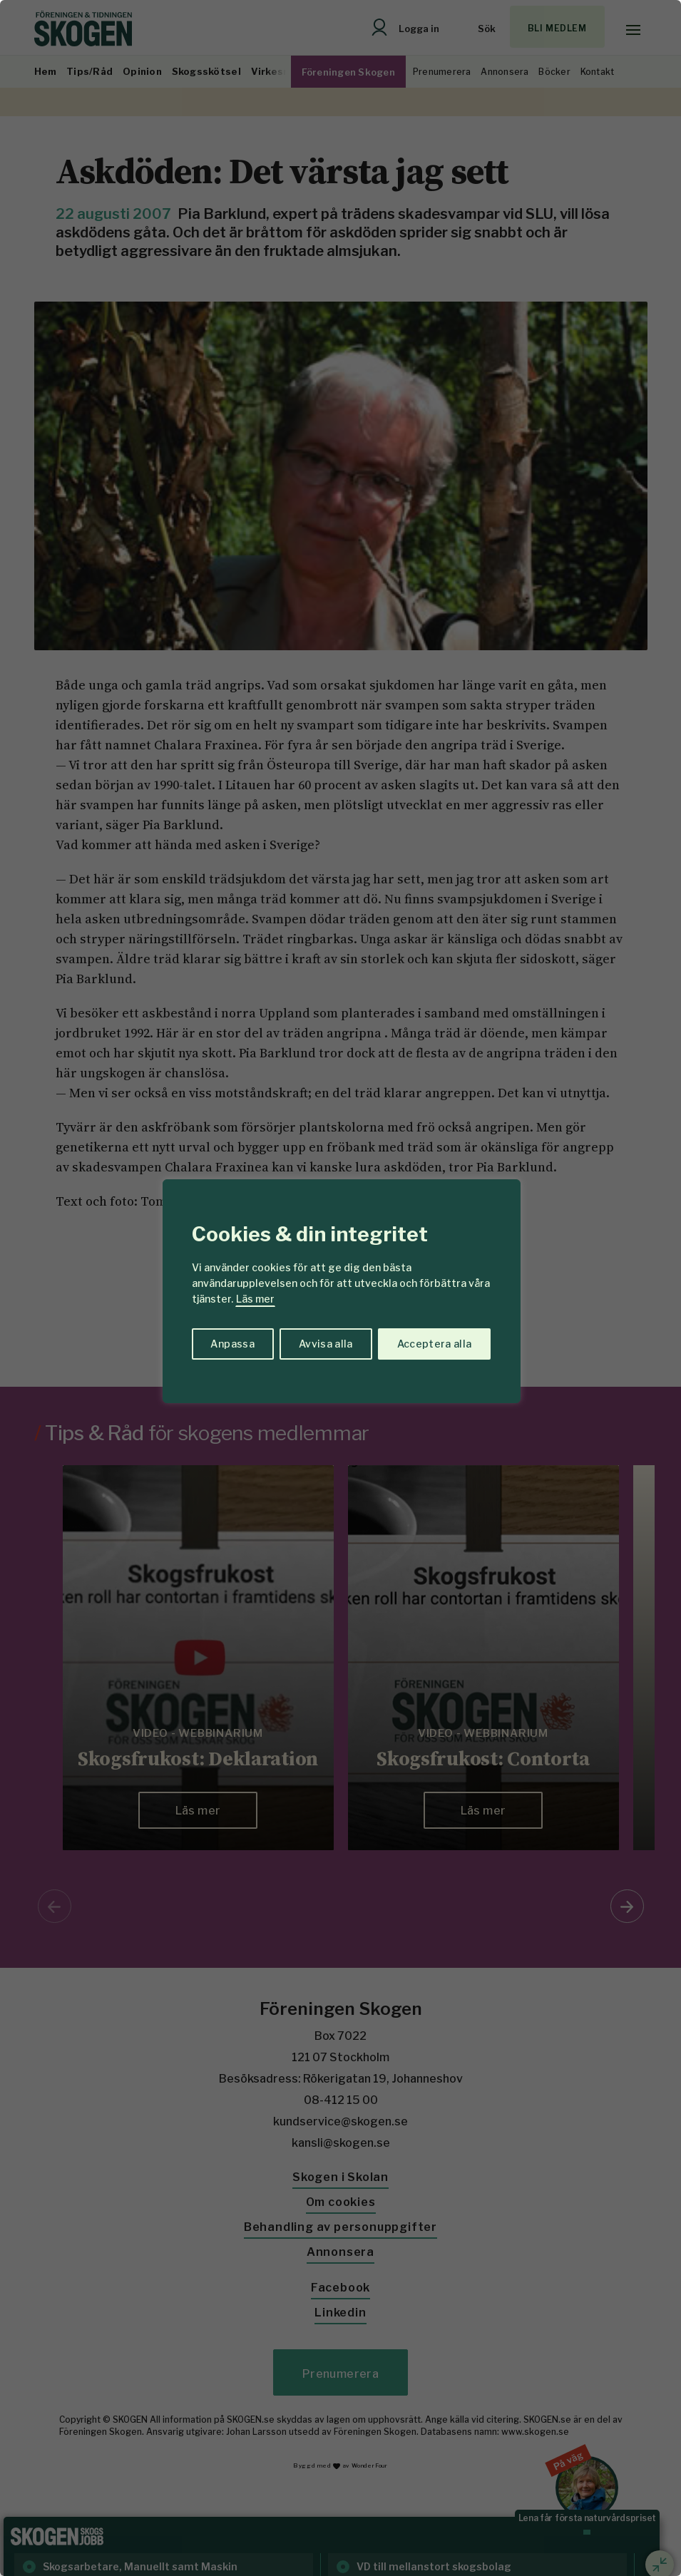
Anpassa (232, 1344)
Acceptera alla (434, 1344)
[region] (340, 1288)
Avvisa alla (326, 1344)
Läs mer (255, 1299)
